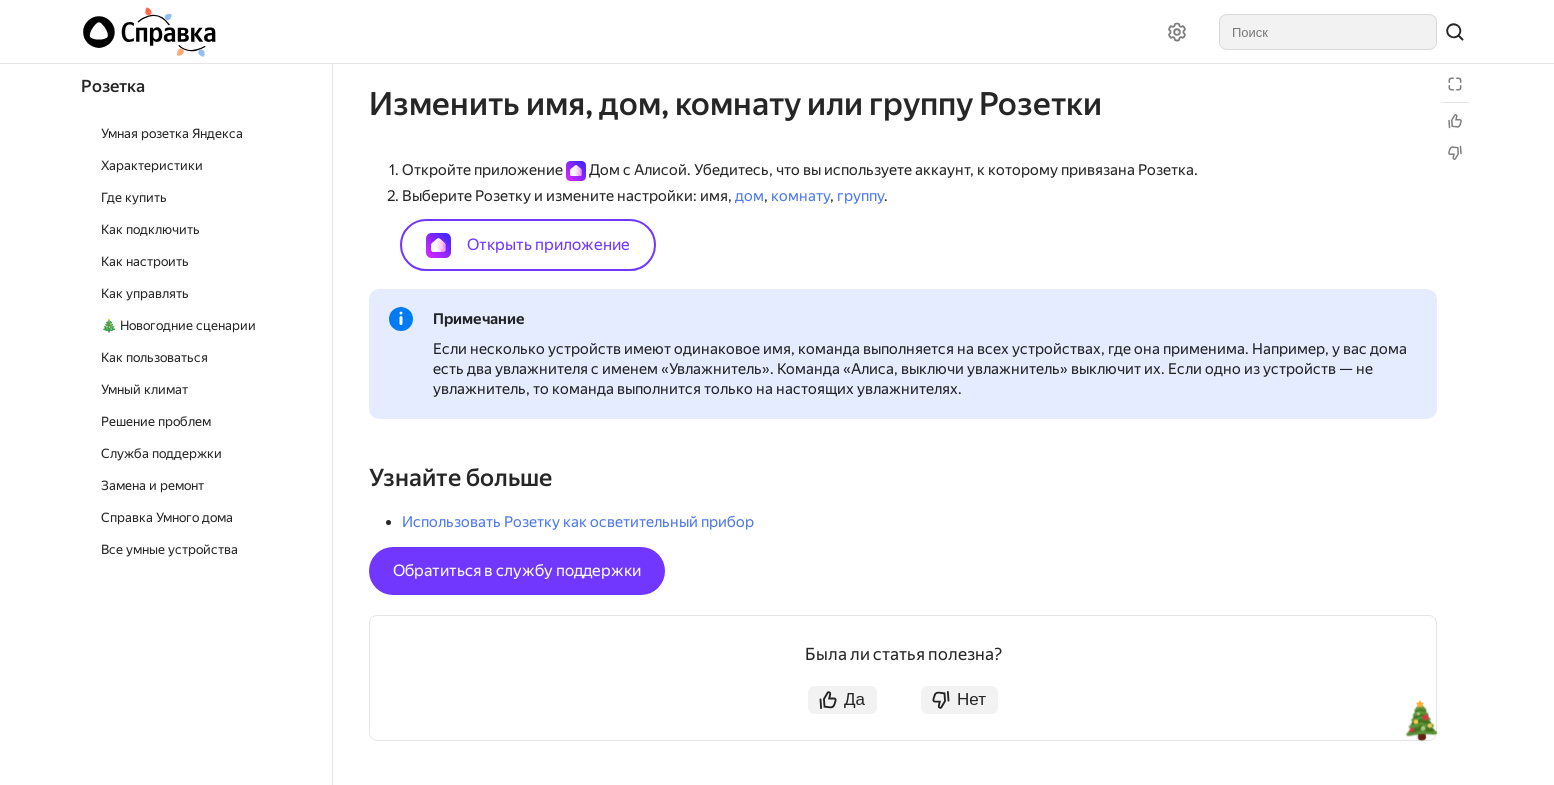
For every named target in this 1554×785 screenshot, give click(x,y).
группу (860, 196)
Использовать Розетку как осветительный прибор (578, 522)
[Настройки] (1177, 32)
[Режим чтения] (1455, 84)
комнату (800, 196)
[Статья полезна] (1455, 121)
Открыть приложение (528, 245)
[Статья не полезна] (1455, 153)
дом (749, 196)
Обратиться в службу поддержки (517, 570)
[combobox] (1328, 32)
